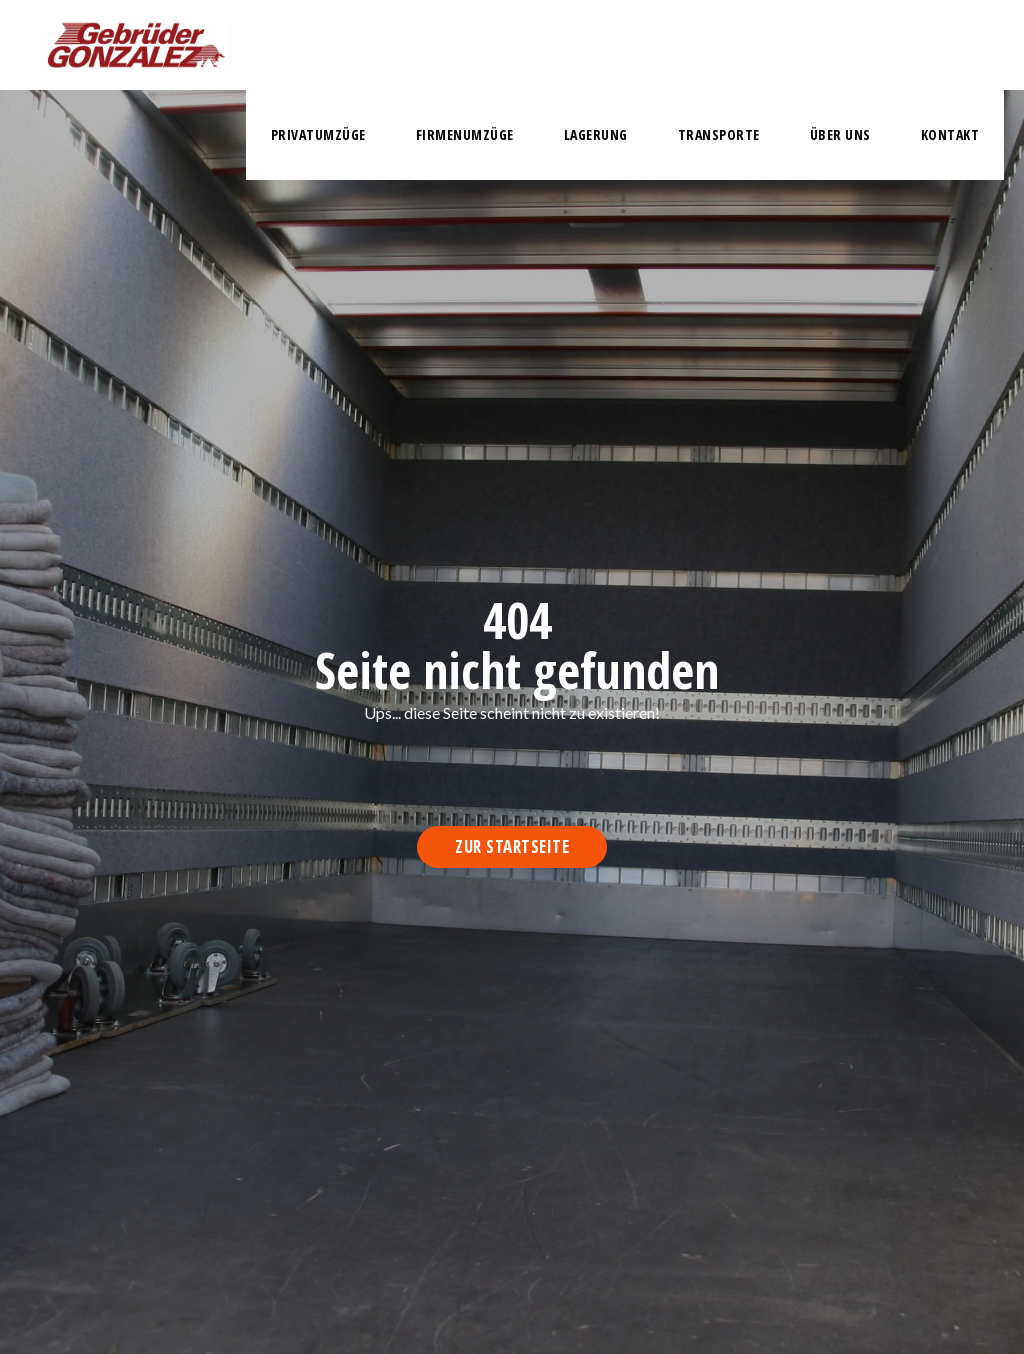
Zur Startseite (512, 846)
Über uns (840, 134)
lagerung (596, 134)
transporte (719, 134)
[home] (136, 45)
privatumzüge (318, 134)
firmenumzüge (465, 134)
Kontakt (950, 134)
